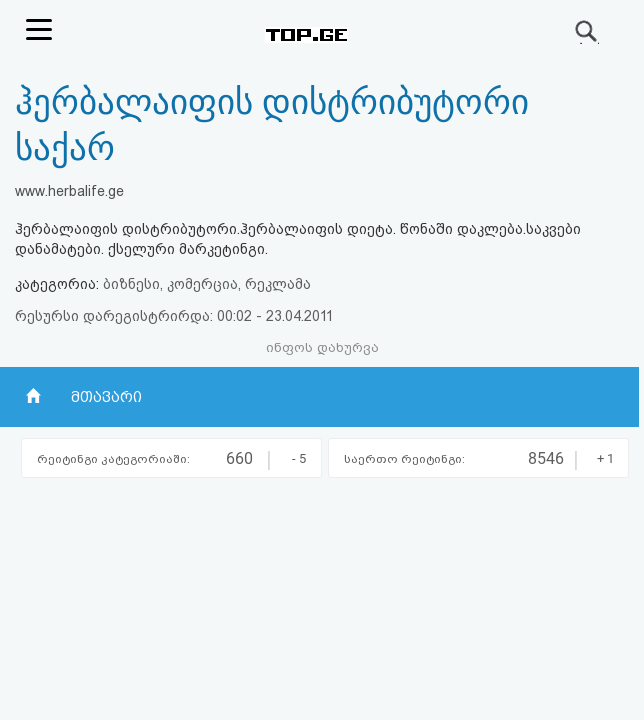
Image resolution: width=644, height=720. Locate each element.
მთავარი (106, 397)
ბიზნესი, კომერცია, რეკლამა (207, 284)
